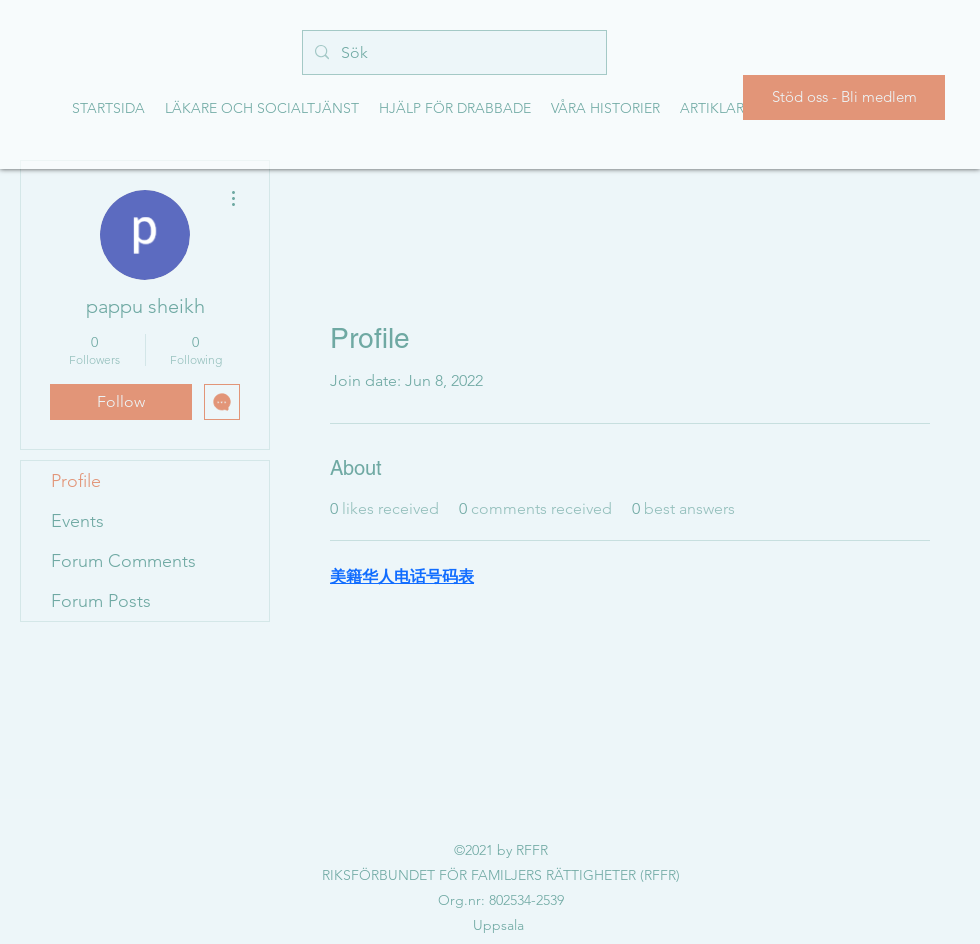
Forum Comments (123, 561)
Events (77, 521)
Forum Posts (101, 601)
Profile (76, 481)
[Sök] (452, 53)
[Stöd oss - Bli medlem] (844, 97)
